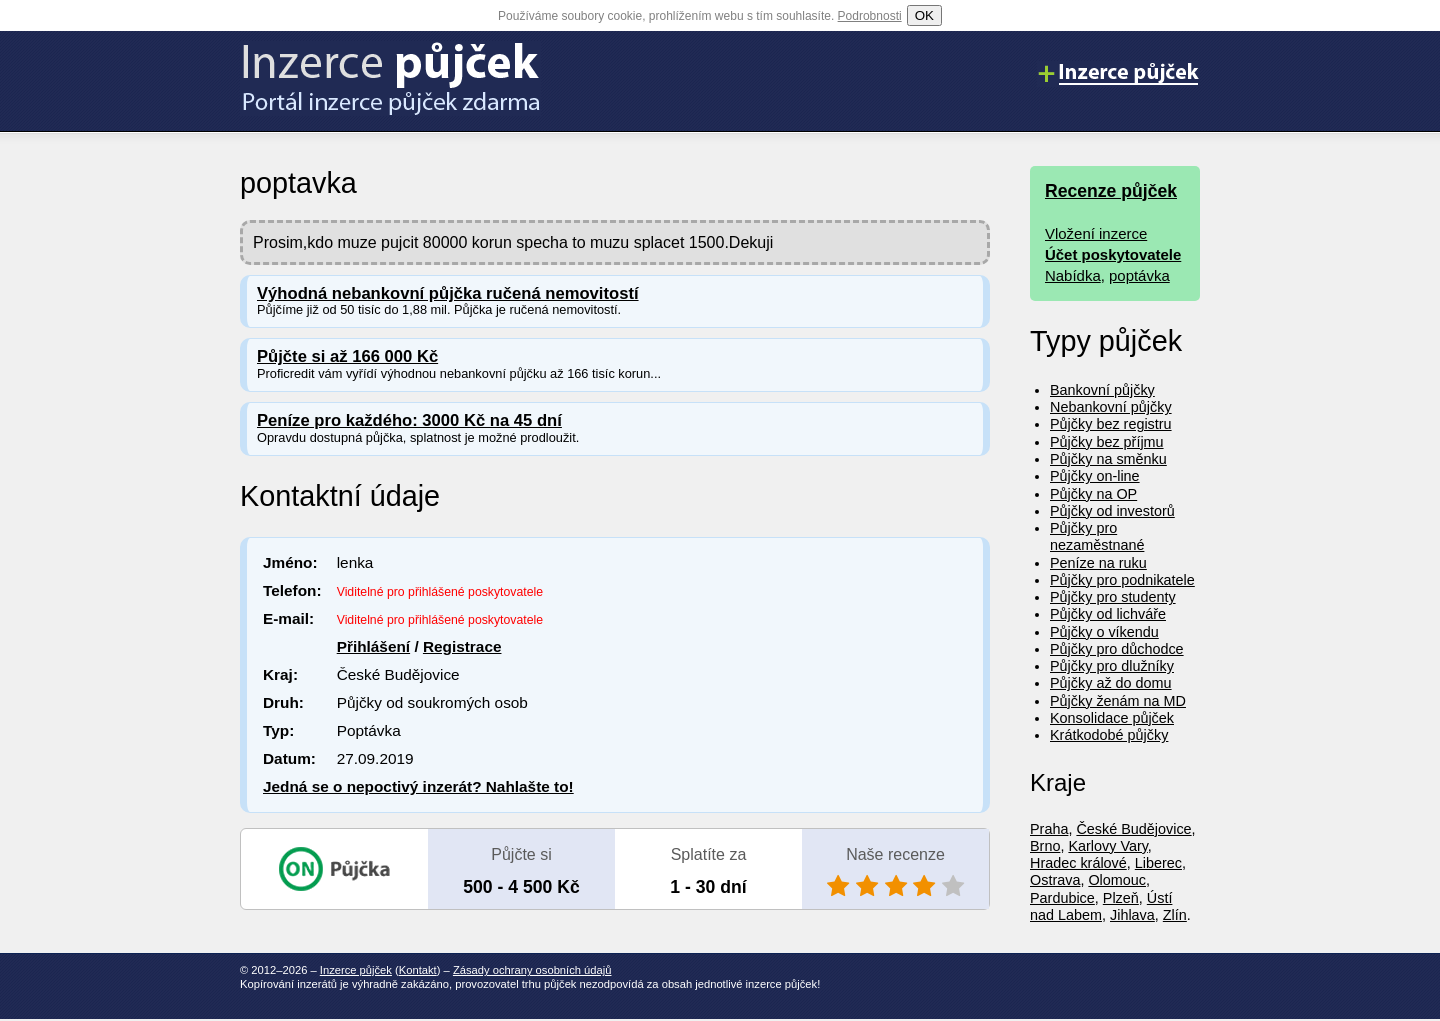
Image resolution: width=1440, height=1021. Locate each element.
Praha (1049, 829)
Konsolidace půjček (1112, 718)
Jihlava (1132, 915)
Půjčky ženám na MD (1118, 701)
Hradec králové (1078, 863)
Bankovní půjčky (1102, 390)
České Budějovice (1133, 829)
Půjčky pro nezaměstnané (1097, 536)
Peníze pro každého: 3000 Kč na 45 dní (409, 420)
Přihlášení (373, 646)
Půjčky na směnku (1108, 459)
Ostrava (1055, 880)
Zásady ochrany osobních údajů (532, 970)
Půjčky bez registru (1111, 424)
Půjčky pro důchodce (1117, 649)
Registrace (462, 646)
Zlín (1175, 915)
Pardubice (1062, 898)
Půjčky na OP (1093, 494)
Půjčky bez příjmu (1107, 442)
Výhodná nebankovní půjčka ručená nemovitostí (448, 293)
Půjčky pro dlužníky (1112, 666)
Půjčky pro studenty (1113, 597)
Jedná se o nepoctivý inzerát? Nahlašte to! (418, 786)
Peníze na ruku (1098, 563)
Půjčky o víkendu (1104, 632)
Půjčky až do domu (1111, 683)
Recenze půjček (1111, 191)
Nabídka (1073, 275)
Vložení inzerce (1096, 233)
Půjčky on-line (1095, 476)
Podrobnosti (870, 16)
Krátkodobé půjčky (1109, 735)
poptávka (1139, 275)
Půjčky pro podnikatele (1122, 580)
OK (924, 15)
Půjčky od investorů (1112, 511)
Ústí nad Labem (1101, 906)
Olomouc (1117, 880)
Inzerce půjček (356, 970)
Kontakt (418, 970)
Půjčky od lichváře (1108, 614)
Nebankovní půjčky (1111, 407)
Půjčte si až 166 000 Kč (347, 356)
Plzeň (1121, 898)
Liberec (1158, 863)
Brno (1045, 846)
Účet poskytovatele (1113, 254)
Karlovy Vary (1107, 846)
